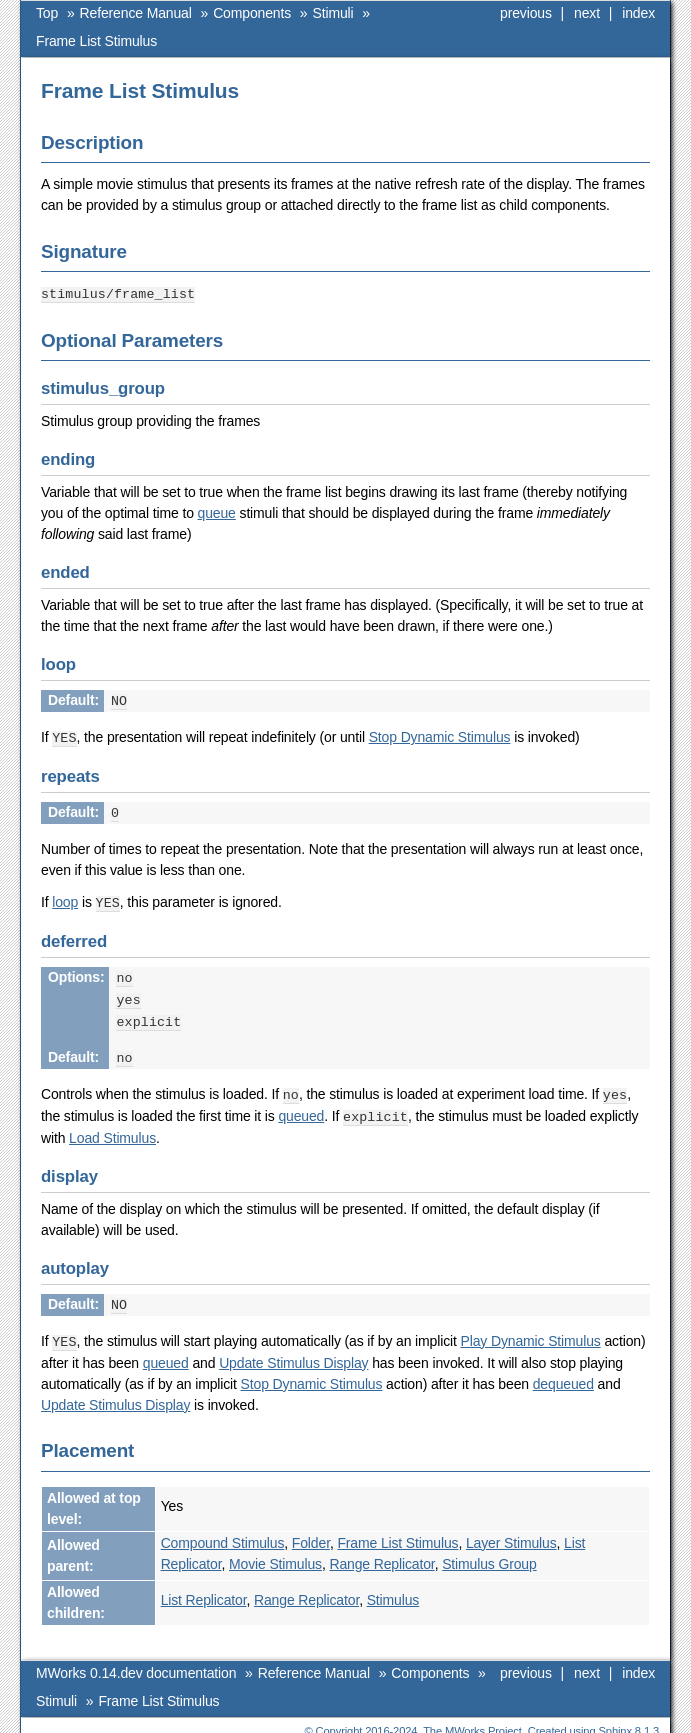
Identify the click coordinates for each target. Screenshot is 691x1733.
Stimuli (333, 13)
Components (252, 13)
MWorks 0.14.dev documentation (136, 1660)
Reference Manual (136, 13)
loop (65, 898)
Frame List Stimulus (96, 41)
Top (47, 13)
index (638, 13)
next (587, 13)
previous (526, 13)
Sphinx (615, 1718)
